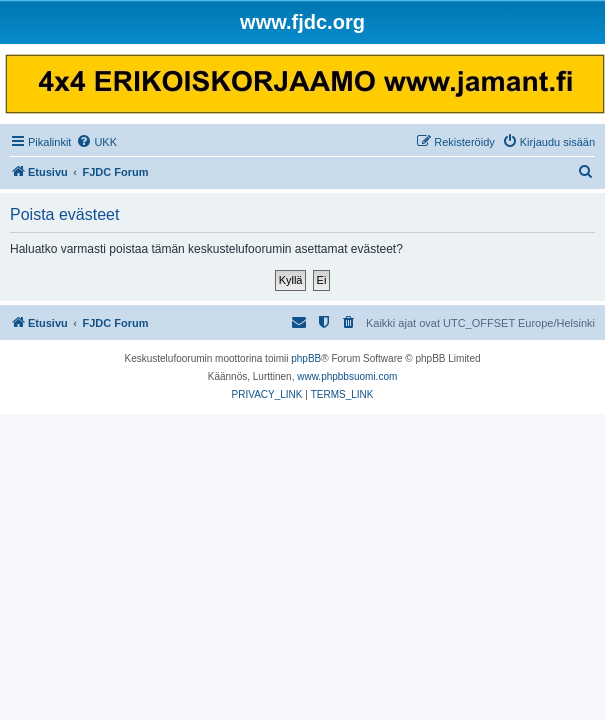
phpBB (306, 358)
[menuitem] (96, 142)
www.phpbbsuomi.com (347, 376)
